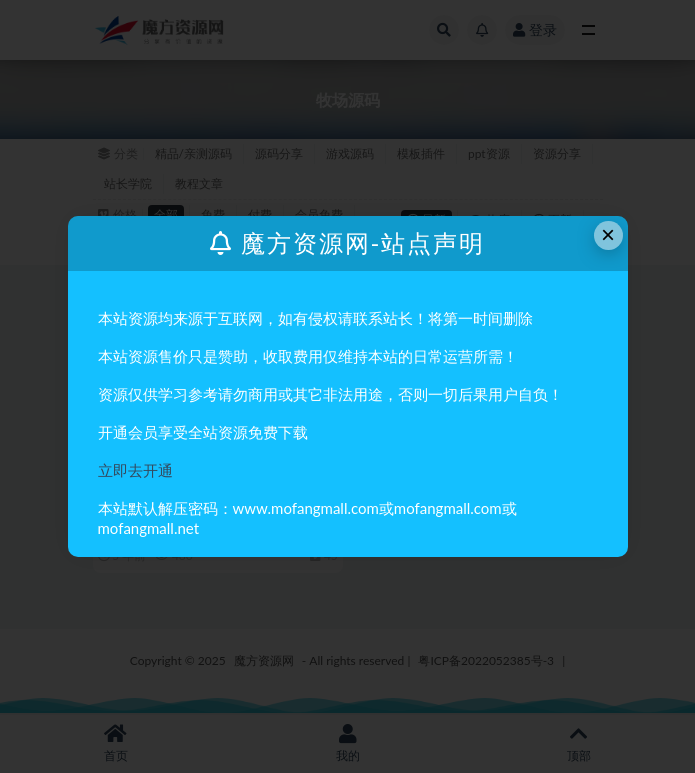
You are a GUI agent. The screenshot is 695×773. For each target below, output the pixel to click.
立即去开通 (135, 470)
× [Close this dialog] (608, 234)
